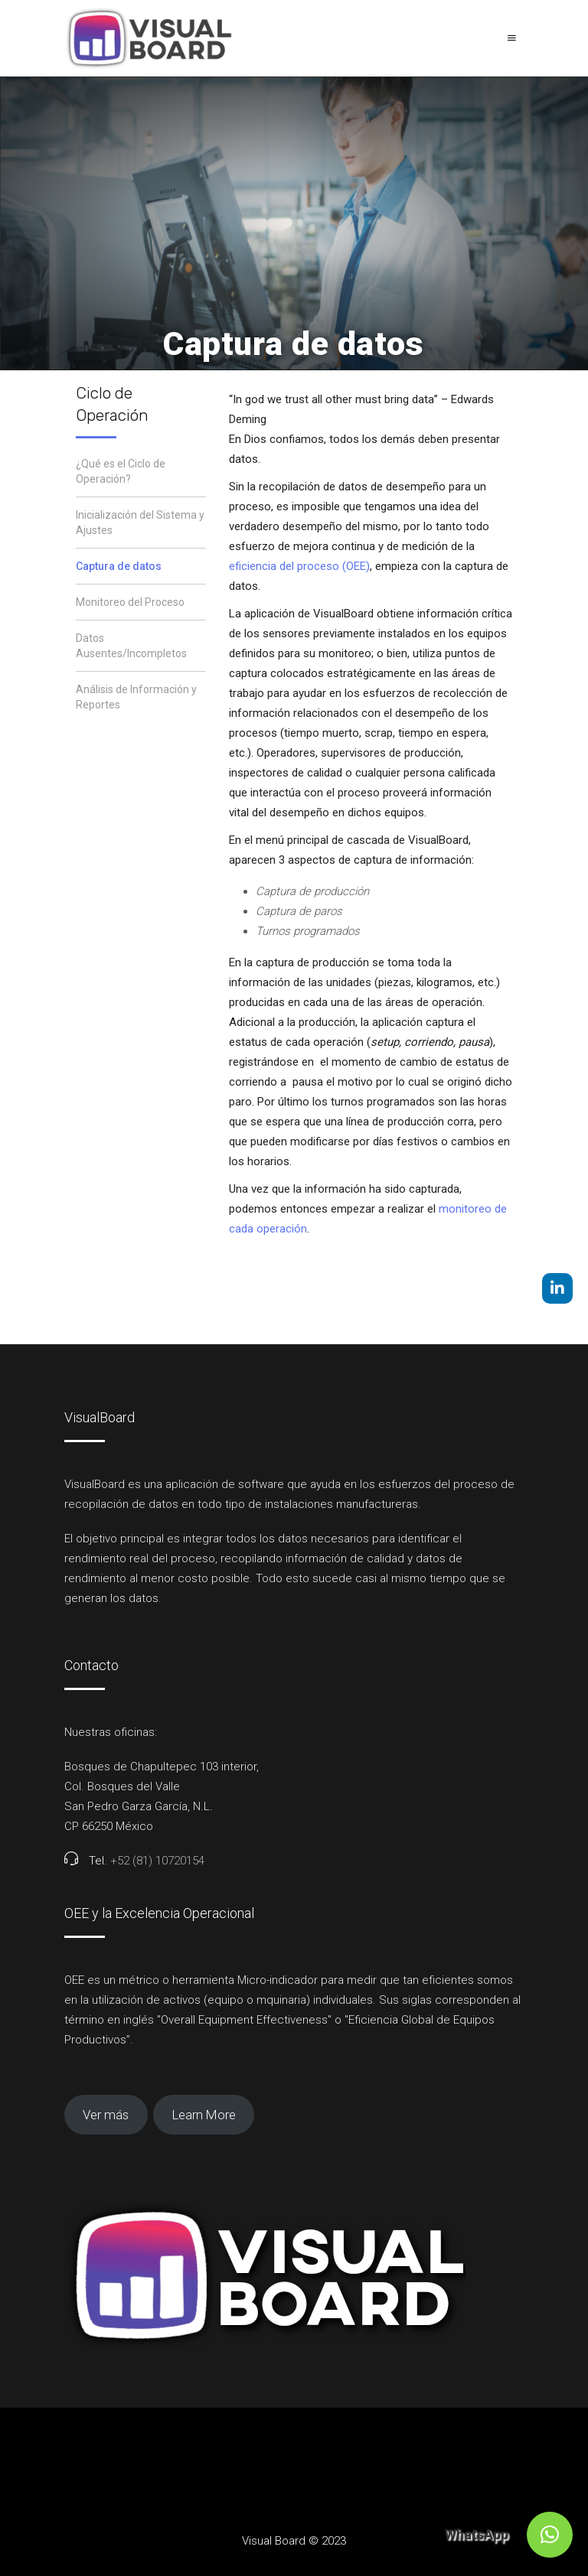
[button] (550, 2535)
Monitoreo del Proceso (130, 602)
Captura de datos (119, 566)
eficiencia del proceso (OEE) (299, 566)
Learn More (204, 2114)
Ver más (106, 2114)
